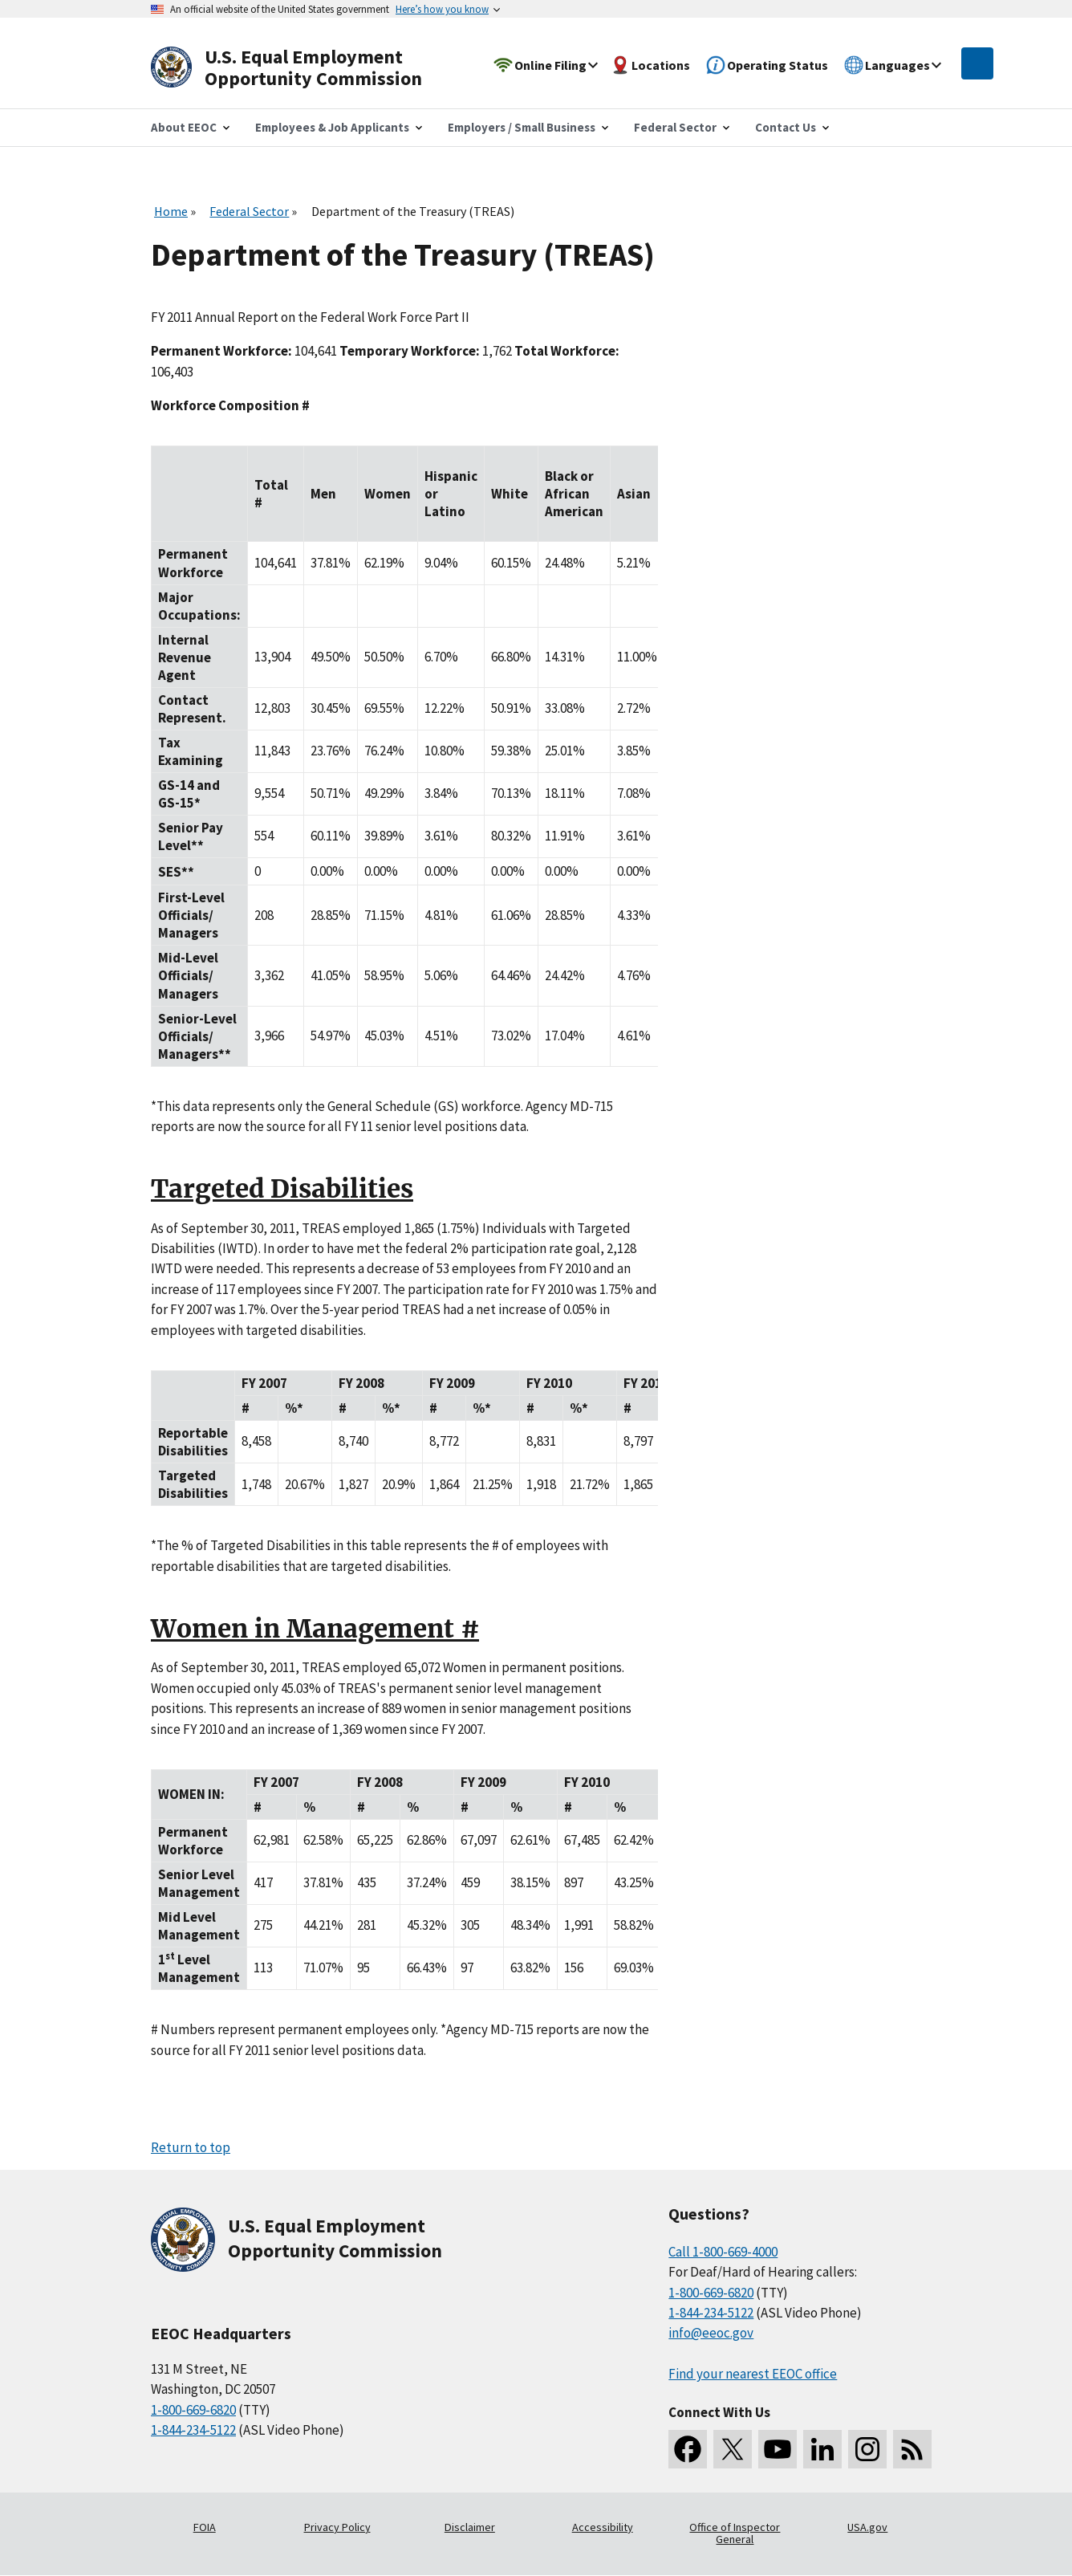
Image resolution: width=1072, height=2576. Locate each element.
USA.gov (867, 2527)
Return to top (190, 2147)
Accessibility (602, 2527)
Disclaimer (470, 2527)
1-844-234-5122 (193, 2430)
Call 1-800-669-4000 (723, 2252)
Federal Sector (249, 211)
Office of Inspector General (734, 2533)
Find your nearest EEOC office (752, 2374)
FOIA (204, 2527)
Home (171, 211)
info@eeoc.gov (710, 2333)
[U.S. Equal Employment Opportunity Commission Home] (305, 67)
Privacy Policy (337, 2527)
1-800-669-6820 (193, 2410)
